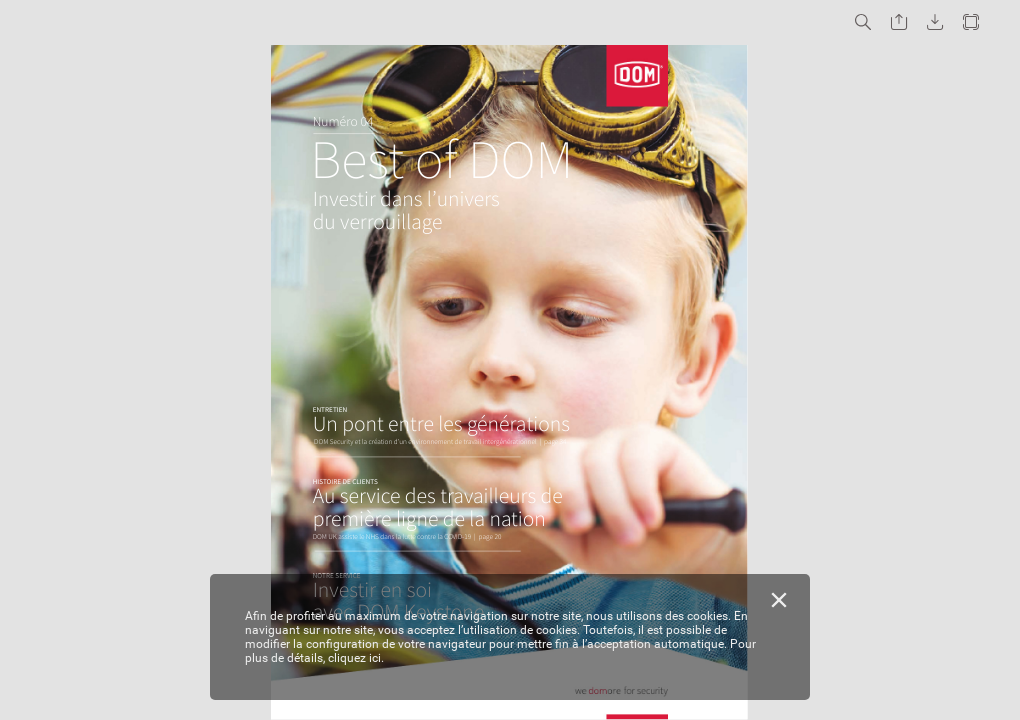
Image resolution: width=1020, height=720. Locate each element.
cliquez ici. (356, 658)
